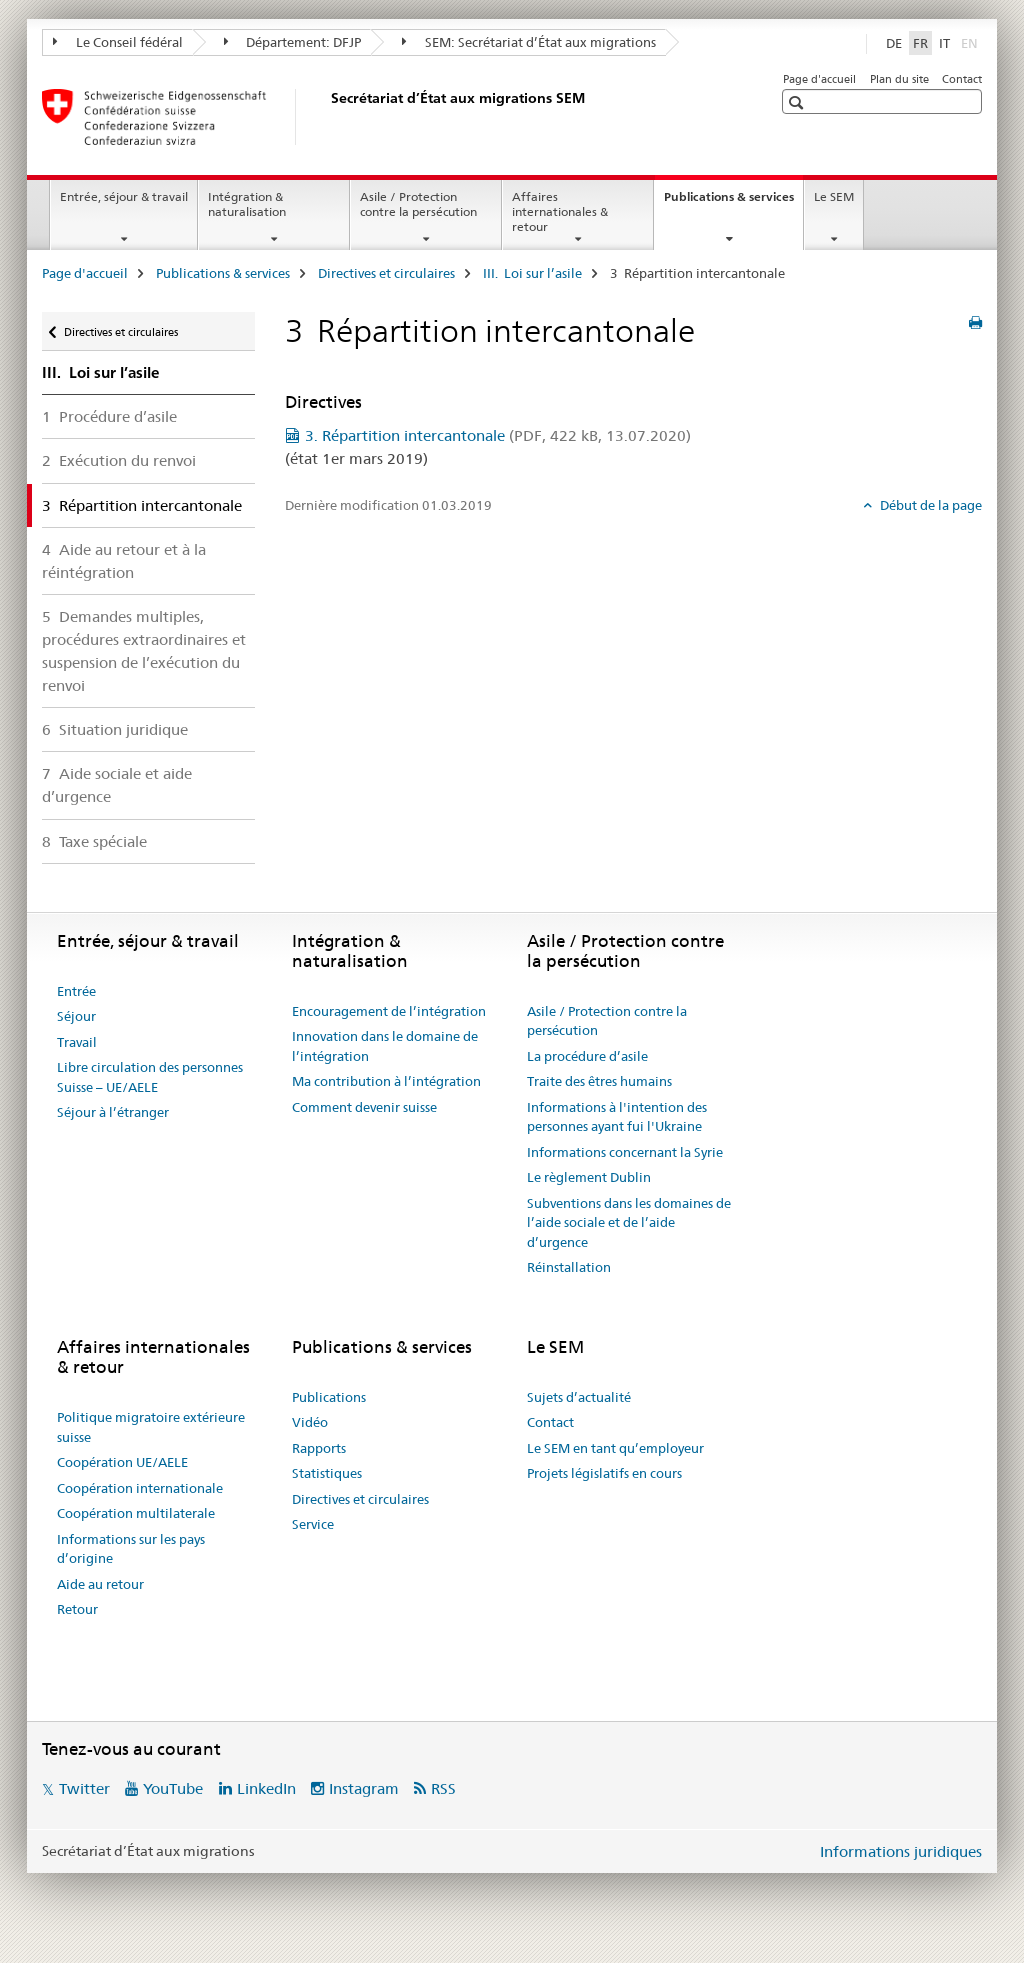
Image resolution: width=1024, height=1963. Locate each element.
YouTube (173, 1788)
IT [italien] (944, 43)
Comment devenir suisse (364, 1107)
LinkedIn (266, 1788)
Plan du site (899, 79)
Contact (962, 79)
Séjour (76, 1016)
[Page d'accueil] (327, 117)
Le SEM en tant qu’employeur (615, 1448)
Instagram (364, 1788)
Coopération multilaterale (136, 1513)
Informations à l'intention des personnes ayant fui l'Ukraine (617, 1117)
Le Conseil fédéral (118, 42)
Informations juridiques (901, 1851)
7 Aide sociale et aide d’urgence (117, 785)
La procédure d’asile (587, 1056)
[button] (798, 102)
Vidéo (310, 1422)
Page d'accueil (819, 79)
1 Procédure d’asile (109, 416)
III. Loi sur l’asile (532, 273)
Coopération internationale (140, 1488)
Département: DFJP (293, 42)
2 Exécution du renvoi (119, 460)
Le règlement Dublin (589, 1177)
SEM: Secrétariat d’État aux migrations (529, 42)
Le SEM (834, 196)
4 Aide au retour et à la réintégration (124, 561)
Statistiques (327, 1473)
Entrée (76, 991)
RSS (443, 1788)
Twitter (84, 1788)
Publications (329, 1397)
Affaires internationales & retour (560, 211)
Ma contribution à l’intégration (386, 1081)
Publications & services (733, 203)
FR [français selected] (920, 43)
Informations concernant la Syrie (625, 1152)
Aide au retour (100, 1584)
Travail (77, 1042)
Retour (77, 1609)
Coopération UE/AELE (122, 1462)
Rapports (319, 1448)
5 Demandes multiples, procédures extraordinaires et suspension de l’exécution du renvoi (144, 651)
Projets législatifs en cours (604, 1473)
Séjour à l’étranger (113, 1112)
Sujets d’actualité (579, 1397)
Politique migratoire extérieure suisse (151, 1427)
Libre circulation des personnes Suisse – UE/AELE (150, 1077)
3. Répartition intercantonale (498, 435)
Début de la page (929, 505)
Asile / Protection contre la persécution (418, 204)
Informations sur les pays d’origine (131, 1549)
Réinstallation (569, 1267)
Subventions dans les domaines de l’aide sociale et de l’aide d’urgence (629, 1222)
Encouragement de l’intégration (389, 1011)
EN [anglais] (971, 42)
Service (313, 1524)
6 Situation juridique (115, 729)
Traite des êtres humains (599, 1081)
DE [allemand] (894, 43)
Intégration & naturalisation (247, 204)
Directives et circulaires (386, 273)
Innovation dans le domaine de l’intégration (385, 1046)
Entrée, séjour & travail (124, 196)
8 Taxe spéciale (94, 841)
